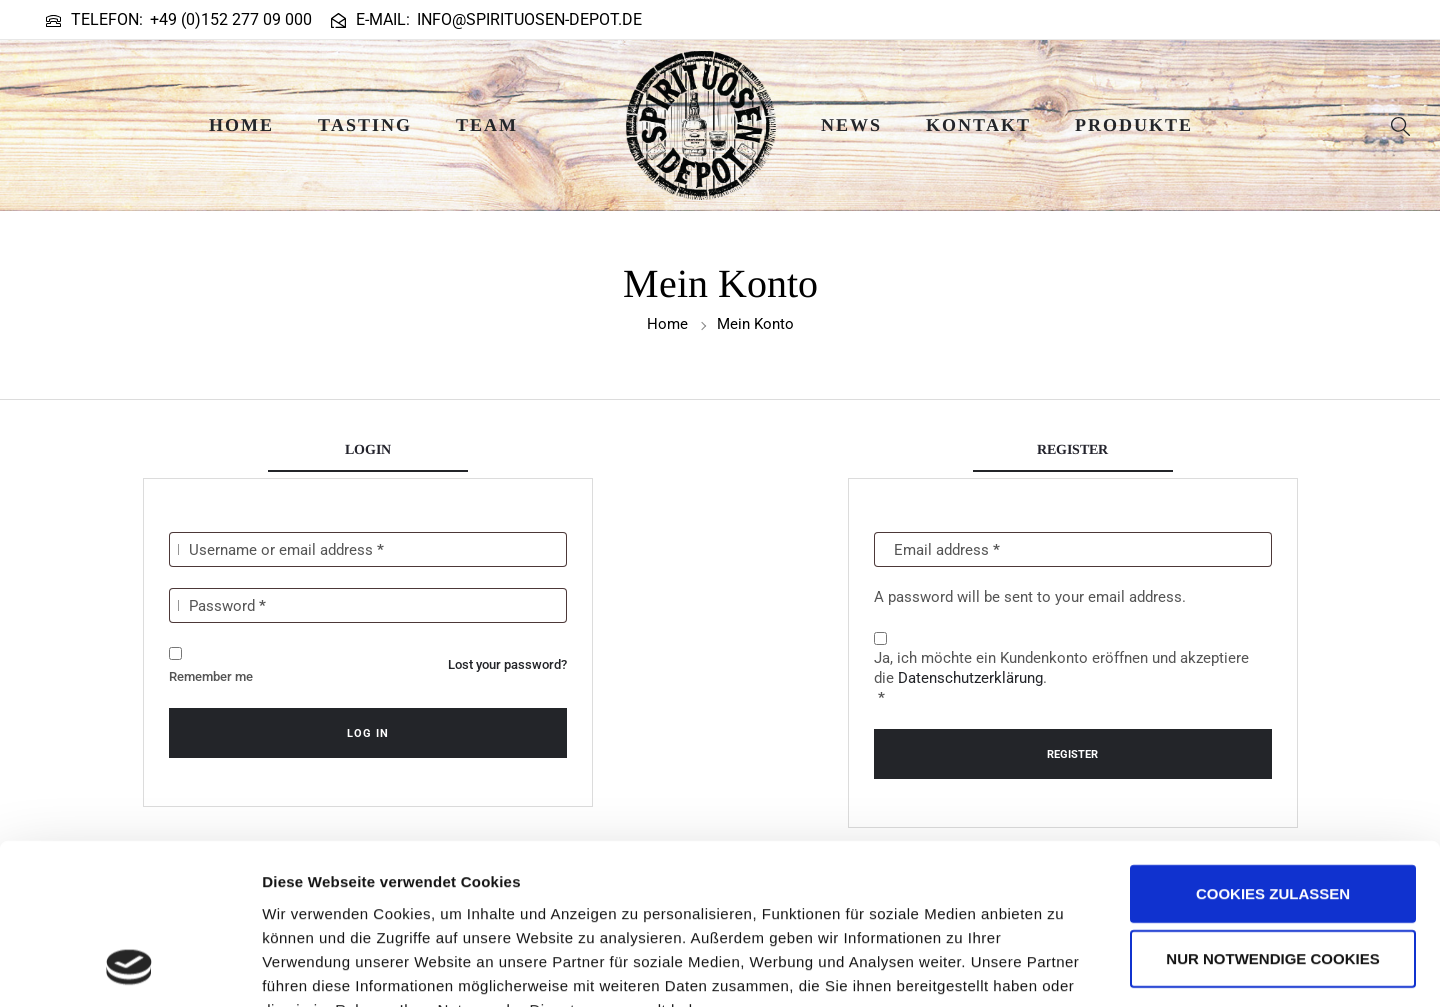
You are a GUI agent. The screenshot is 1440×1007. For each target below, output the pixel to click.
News (851, 125)
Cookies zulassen (1273, 746)
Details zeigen (1063, 967)
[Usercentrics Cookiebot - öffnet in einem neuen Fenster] (129, 968)
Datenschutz (407, 886)
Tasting (365, 125)
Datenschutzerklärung (970, 678)
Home (241, 125)
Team (487, 125)
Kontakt (978, 125)
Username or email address (286, 550)
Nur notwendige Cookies (1272, 812)
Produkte (1134, 125)
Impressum (304, 886)
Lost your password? (507, 664)
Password (227, 606)
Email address (947, 550)
